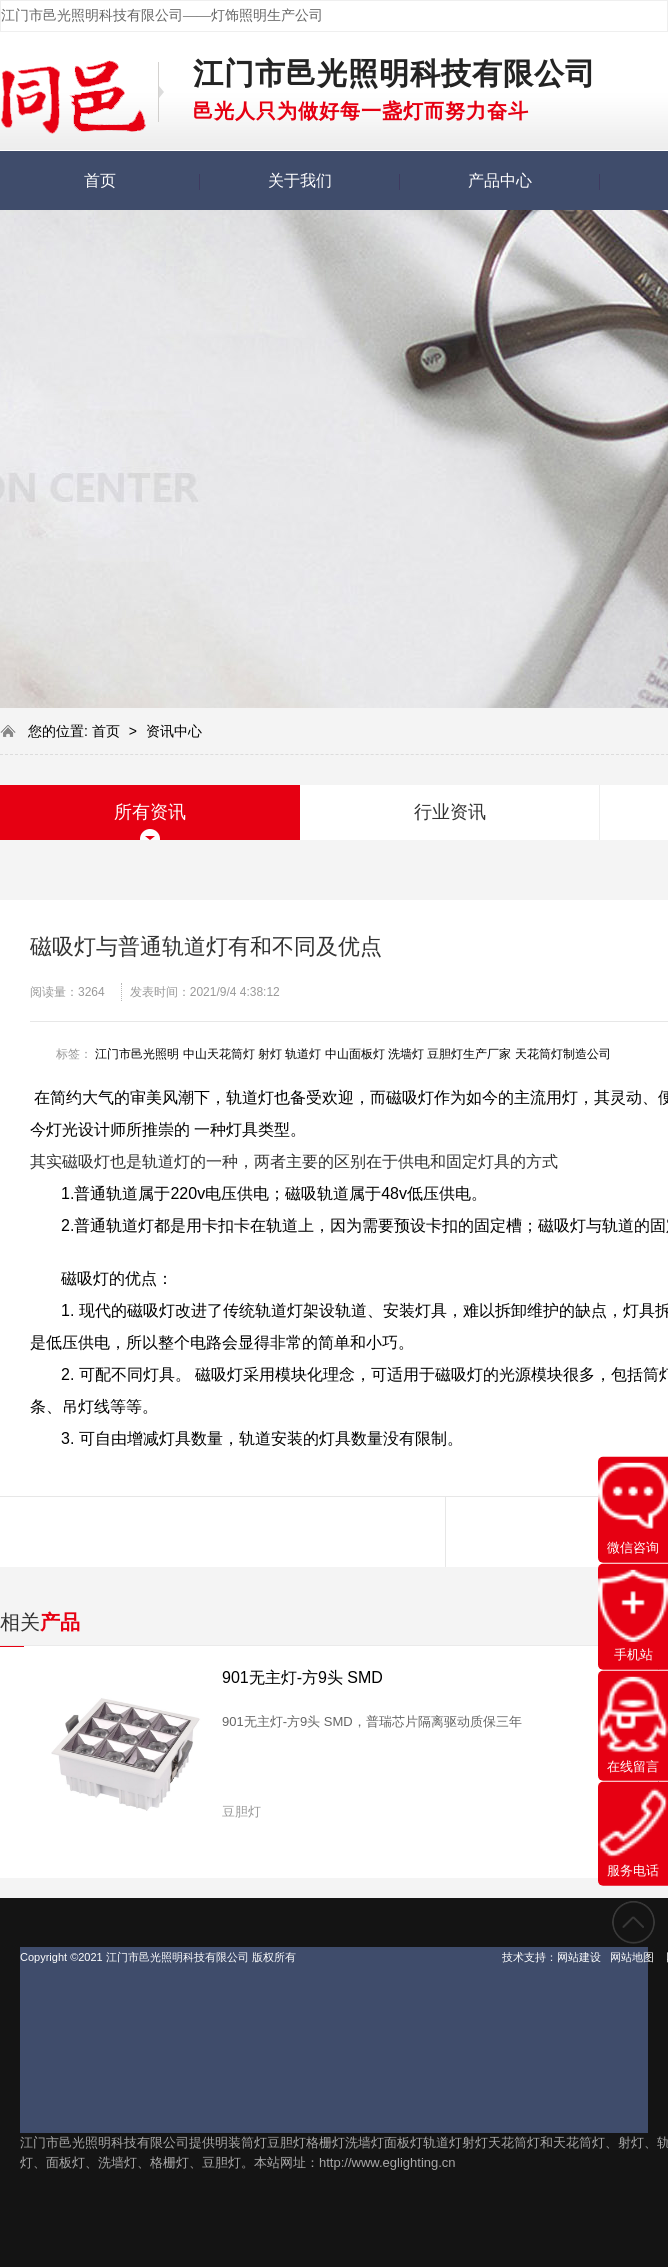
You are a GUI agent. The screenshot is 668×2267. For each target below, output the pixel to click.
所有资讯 (150, 812)
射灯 (270, 1054)
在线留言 (633, 1724)
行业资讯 (450, 812)
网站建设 (579, 1957)
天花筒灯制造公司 (563, 1054)
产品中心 (500, 180)
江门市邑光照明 (137, 1054)
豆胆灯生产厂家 (469, 1054)
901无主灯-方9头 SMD (302, 1677)
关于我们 (300, 180)
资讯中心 (174, 731)
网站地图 (632, 1957)
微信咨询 (633, 1509)
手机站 (633, 1616)
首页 (100, 180)
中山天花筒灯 (219, 1054)
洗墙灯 (406, 1054)
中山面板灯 (355, 1054)
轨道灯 (303, 1054)
